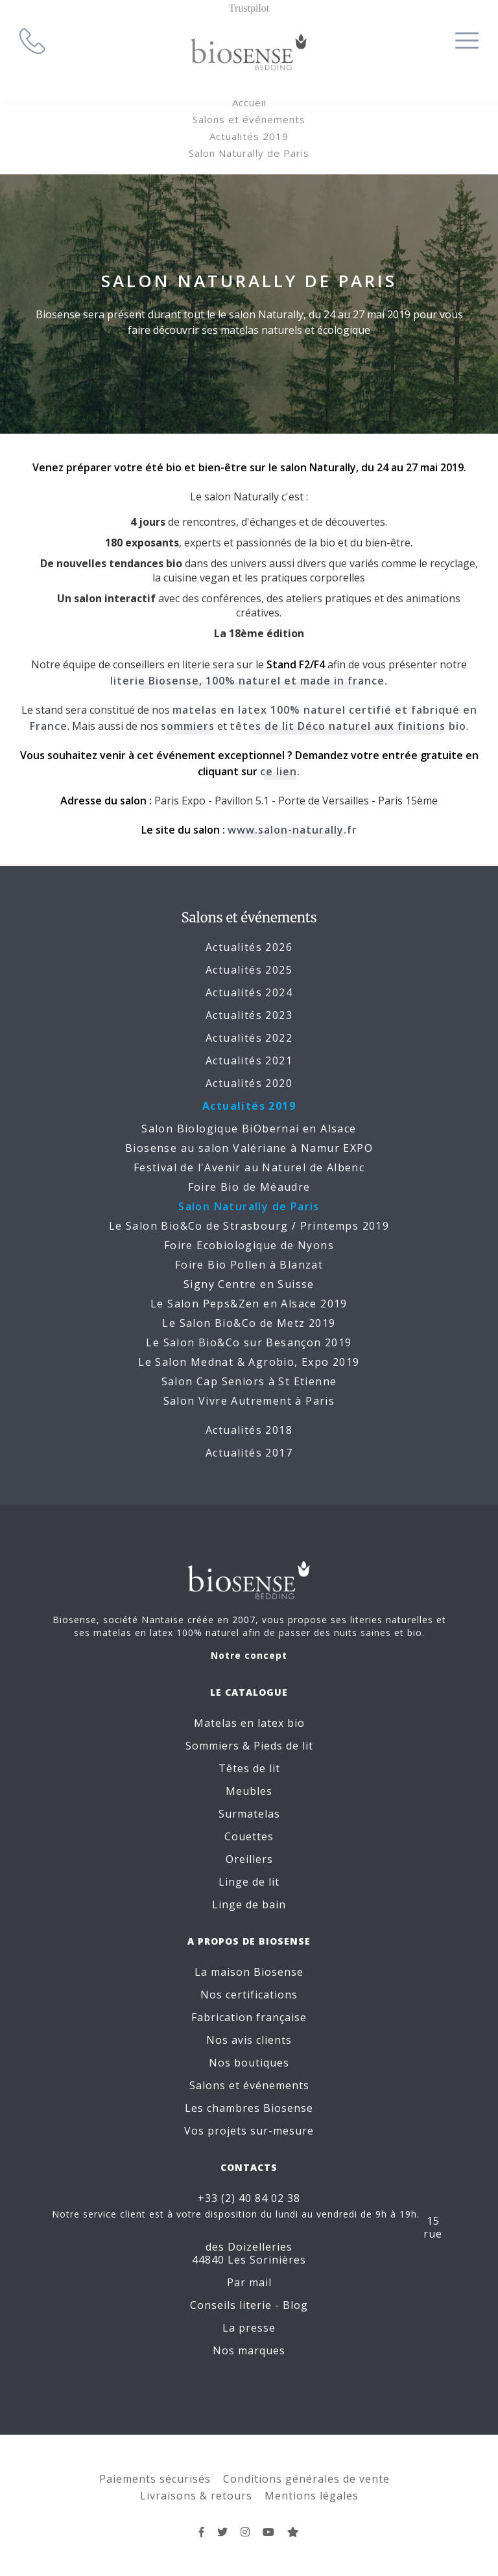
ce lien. (280, 771)
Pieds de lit (283, 1746)
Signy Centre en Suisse (249, 1284)
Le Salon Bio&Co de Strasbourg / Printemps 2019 (249, 1225)
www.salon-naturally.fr (292, 830)
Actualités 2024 (249, 992)
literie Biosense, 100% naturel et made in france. (249, 680)
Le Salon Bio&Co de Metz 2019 (248, 1323)
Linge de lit (249, 1882)
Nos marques (249, 2350)
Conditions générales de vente (306, 2479)
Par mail (249, 2282)
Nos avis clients (249, 2040)
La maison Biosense (249, 1972)
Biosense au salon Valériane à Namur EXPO (249, 1148)
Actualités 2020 (249, 1083)
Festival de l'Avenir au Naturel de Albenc (249, 1167)
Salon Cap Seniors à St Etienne (249, 1381)
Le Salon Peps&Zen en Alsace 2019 (249, 1303)
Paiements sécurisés (155, 2479)
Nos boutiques (249, 2062)
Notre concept (249, 1655)
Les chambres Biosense (249, 2108)
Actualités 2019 (249, 136)
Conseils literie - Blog (249, 2305)
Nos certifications (249, 1994)
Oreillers (249, 1859)
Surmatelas (249, 1814)
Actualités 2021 (249, 1060)
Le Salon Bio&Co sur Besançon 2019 (248, 1342)
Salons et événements (249, 119)
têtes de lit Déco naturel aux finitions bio (348, 726)
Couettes (249, 1836)
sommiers (188, 726)
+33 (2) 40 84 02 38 (249, 2198)
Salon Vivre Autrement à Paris (249, 1400)
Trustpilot (249, 8)
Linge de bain (249, 1904)
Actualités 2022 (249, 1037)
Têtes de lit (249, 1768)
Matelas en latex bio (249, 1723)
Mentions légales (312, 2495)
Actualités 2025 (249, 969)
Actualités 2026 (249, 947)
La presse (249, 2328)
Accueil (249, 102)
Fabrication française (249, 2017)
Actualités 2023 (249, 1015)
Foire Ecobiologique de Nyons (249, 1245)
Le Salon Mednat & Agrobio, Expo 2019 (248, 1361)
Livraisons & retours (196, 2495)
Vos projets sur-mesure (249, 2131)
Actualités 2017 (249, 1452)
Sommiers (212, 1746)
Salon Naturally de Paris (249, 152)
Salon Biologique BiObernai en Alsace (248, 1128)
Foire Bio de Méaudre (249, 1186)
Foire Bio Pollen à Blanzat (249, 1264)
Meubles (249, 1791)
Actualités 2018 (249, 1429)
